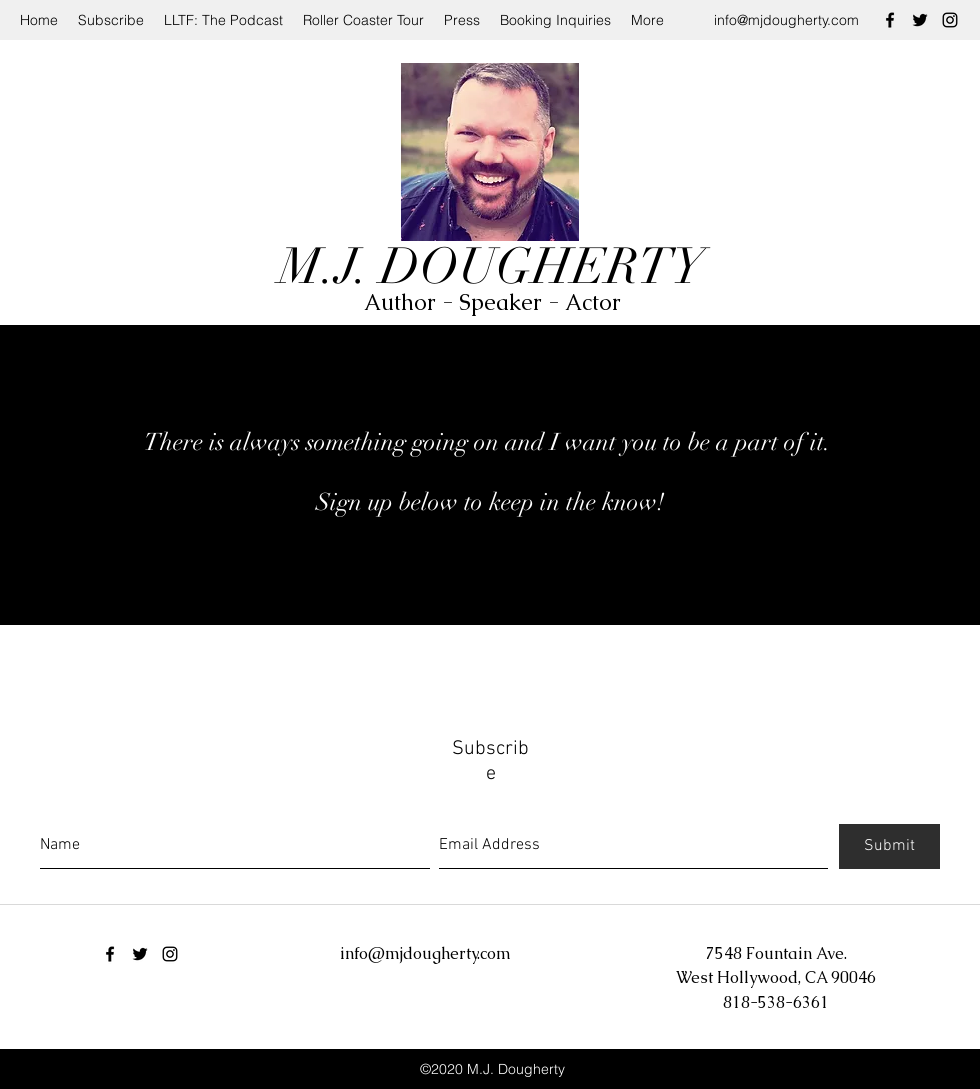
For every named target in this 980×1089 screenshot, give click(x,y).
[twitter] (920, 20)
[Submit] (889, 846)
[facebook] (890, 20)
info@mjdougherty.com (786, 20)
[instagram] (950, 20)
